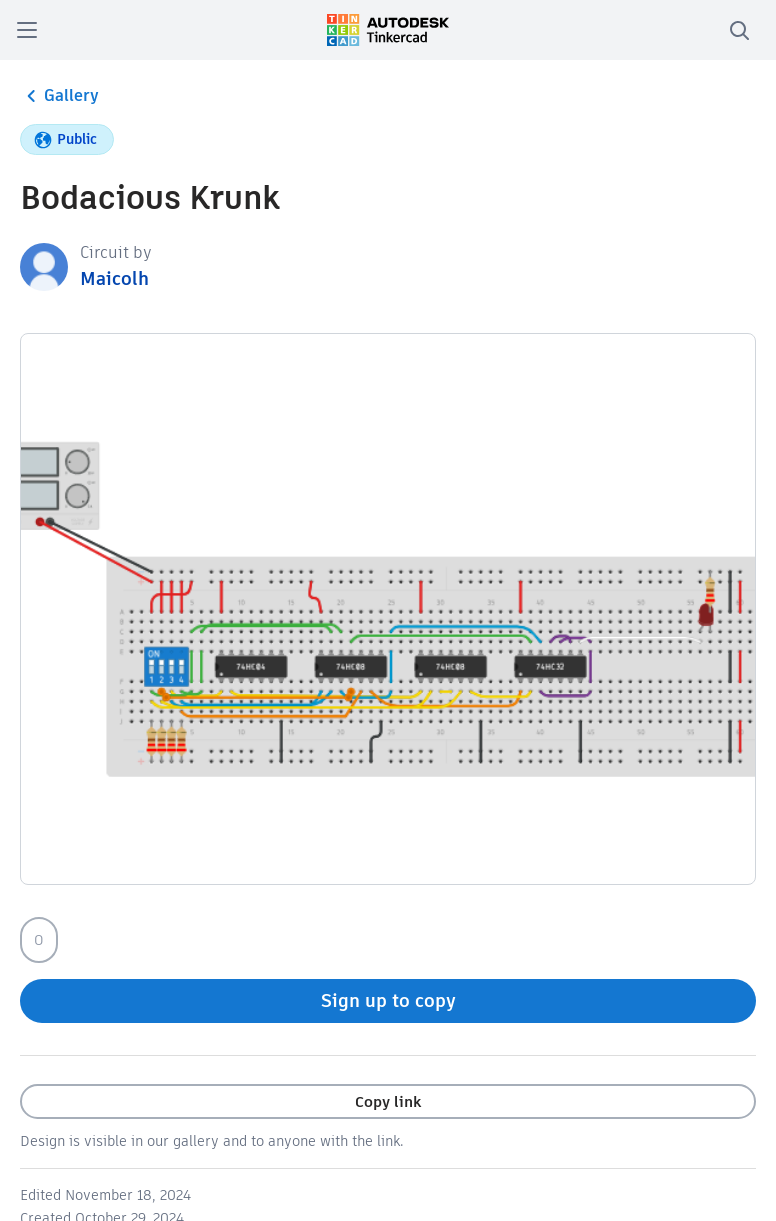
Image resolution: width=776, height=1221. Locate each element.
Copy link (388, 1101)
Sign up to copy (388, 1000)
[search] (739, 30)
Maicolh (114, 278)
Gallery (59, 96)
